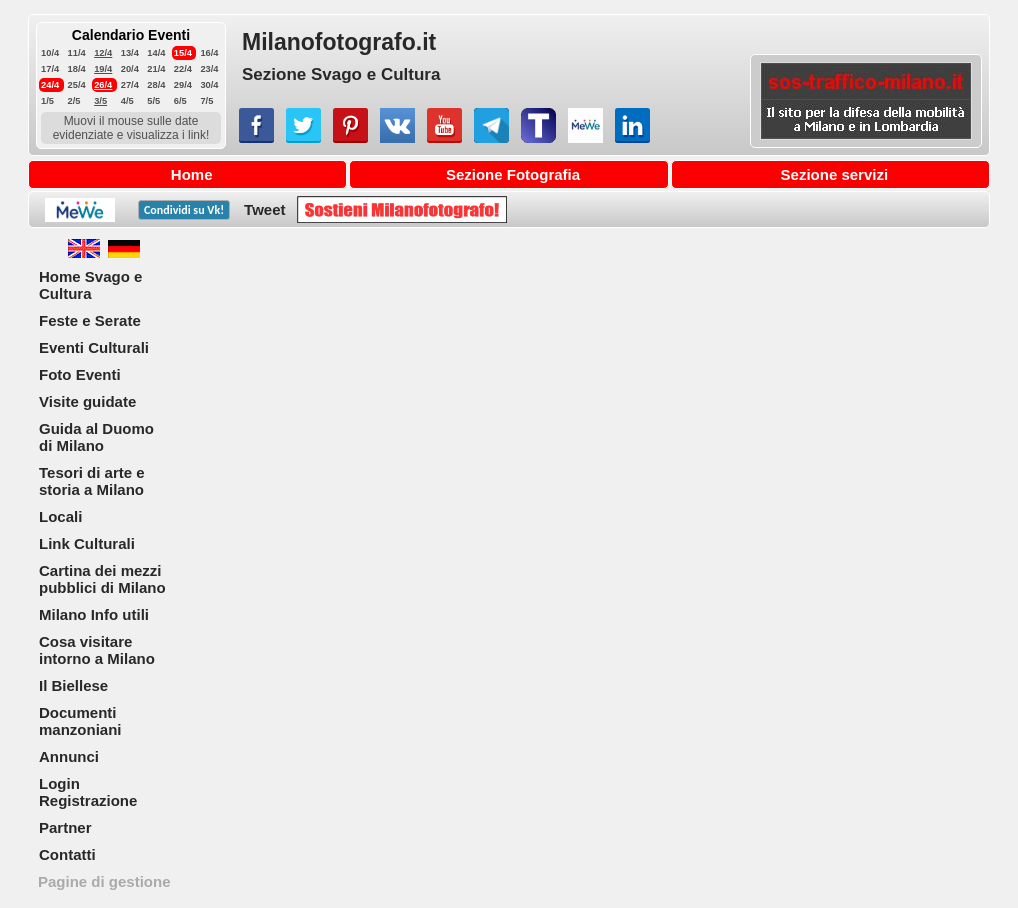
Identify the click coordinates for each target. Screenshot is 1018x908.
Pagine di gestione (104, 881)
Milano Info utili (94, 614)
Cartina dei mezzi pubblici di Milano (102, 579)
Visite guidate (87, 401)
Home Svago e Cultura (90, 285)
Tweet (264, 209)
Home (192, 174)
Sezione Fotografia (513, 174)
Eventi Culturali (94, 347)
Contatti (67, 854)
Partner (65, 827)
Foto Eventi (80, 374)
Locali (60, 516)
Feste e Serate (90, 320)
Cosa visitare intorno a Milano (97, 650)
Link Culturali (87, 543)
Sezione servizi (835, 174)
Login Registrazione (88, 792)
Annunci (69, 756)
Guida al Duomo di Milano (96, 437)
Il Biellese (73, 685)
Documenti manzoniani (80, 721)
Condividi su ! (184, 210)
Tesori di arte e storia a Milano (92, 481)
